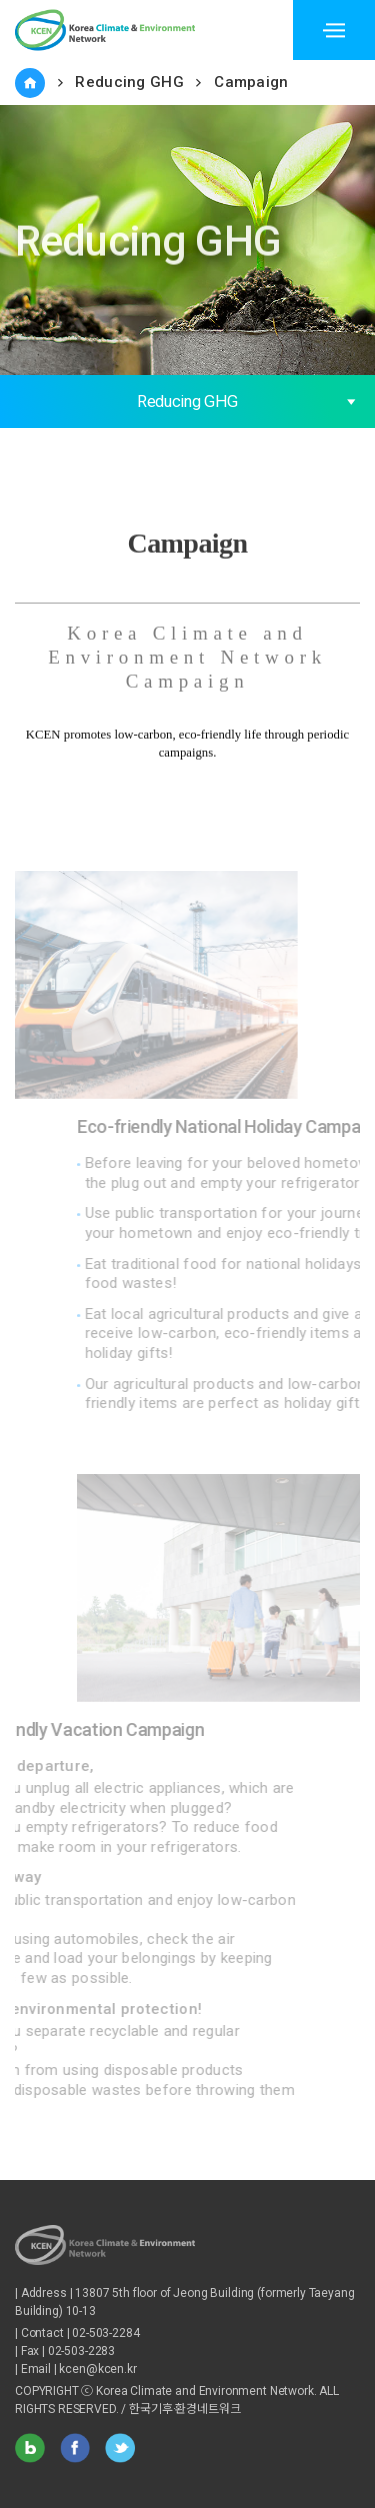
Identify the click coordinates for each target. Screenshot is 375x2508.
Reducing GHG (129, 82)
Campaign (251, 82)
